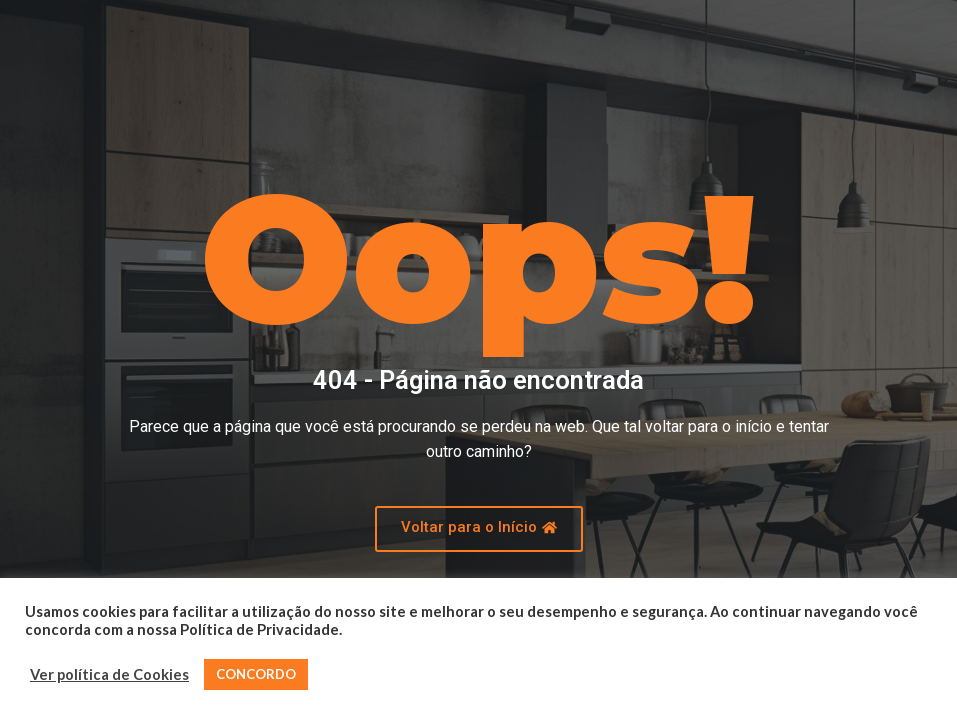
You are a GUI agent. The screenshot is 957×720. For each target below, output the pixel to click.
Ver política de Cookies (109, 674)
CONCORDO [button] (256, 674)
